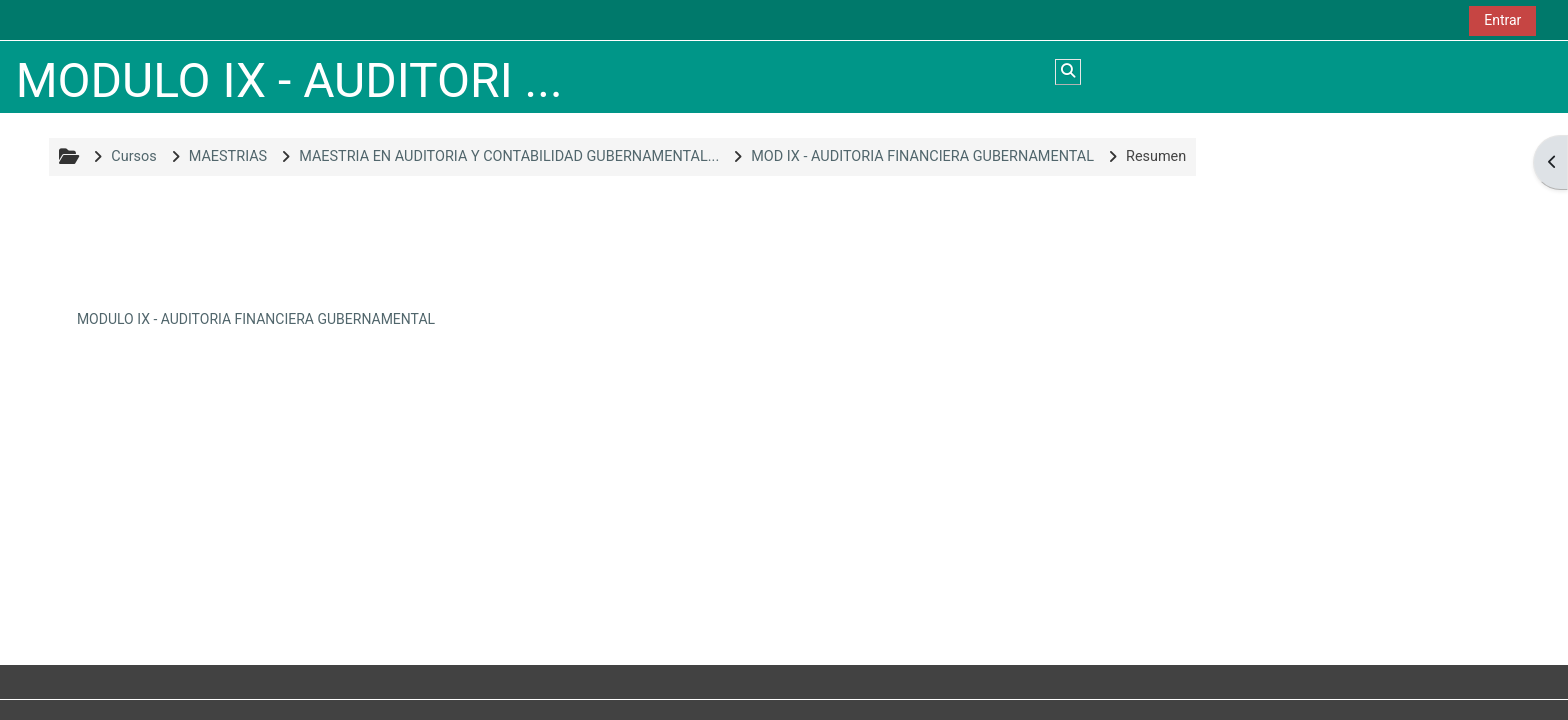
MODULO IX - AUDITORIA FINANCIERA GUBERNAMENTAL (256, 319)
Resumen (1156, 156)
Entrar (1502, 20)
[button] (1068, 72)
